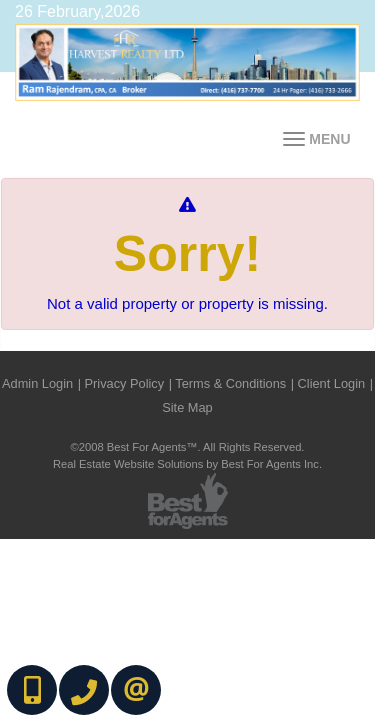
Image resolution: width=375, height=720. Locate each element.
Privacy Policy (125, 383)
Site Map (187, 407)
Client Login (332, 383)
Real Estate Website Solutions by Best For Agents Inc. (187, 464)
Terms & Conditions (230, 383)
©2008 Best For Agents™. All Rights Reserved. (188, 447)
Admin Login (37, 383)
